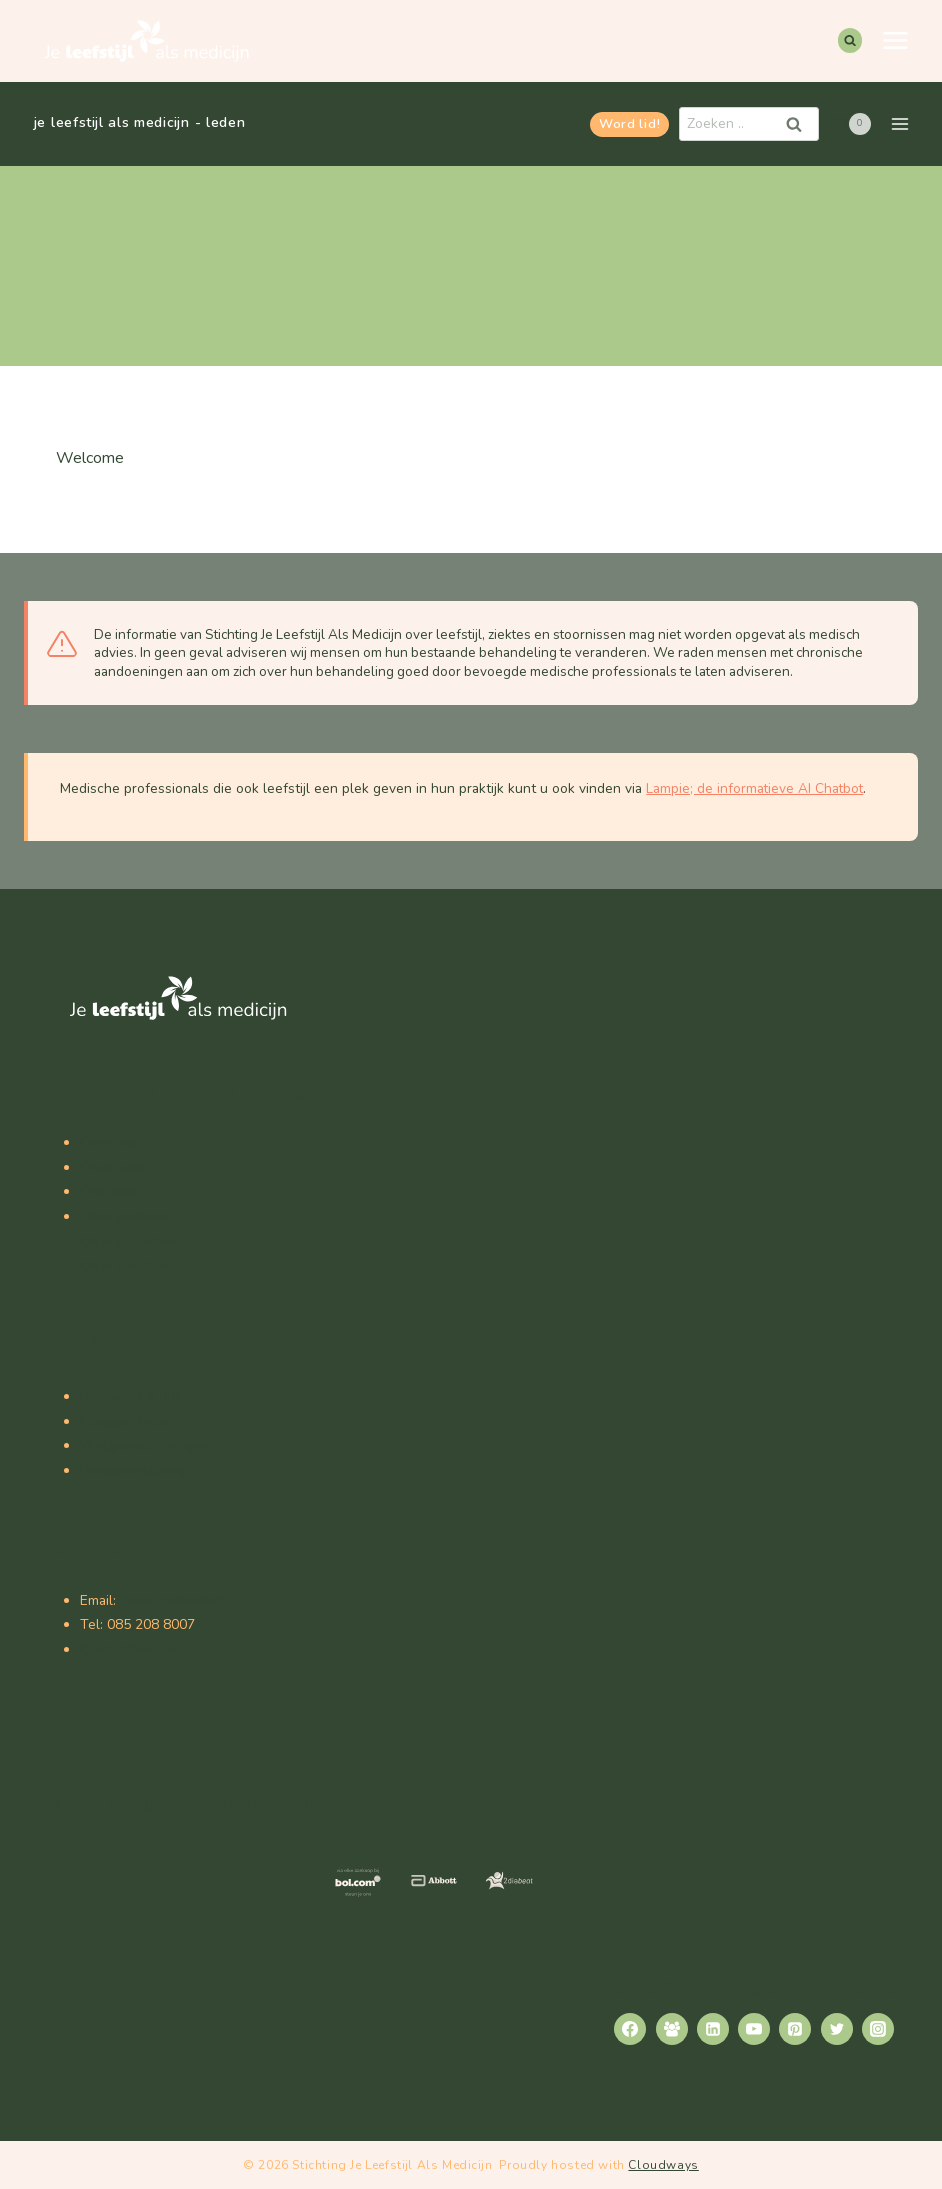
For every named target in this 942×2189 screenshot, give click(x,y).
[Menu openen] (895, 41)
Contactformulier (133, 1649)
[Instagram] (878, 2029)
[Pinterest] (795, 2029)
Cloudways (663, 2165)
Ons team (110, 1191)
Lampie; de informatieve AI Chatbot (756, 788)
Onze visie (112, 1167)
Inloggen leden (127, 1421)
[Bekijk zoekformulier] (849, 40)
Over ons (109, 1142)
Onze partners (125, 1216)
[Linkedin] (713, 2029)
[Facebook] (630, 2029)
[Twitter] (837, 2029)
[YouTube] (754, 2029)
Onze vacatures (129, 1265)
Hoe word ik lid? (131, 1396)
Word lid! (629, 124)
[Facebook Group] (672, 2029)
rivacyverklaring (137, 1470)
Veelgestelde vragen (145, 1445)
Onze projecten (128, 1241)
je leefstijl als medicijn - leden (140, 122)
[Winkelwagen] (850, 124)
